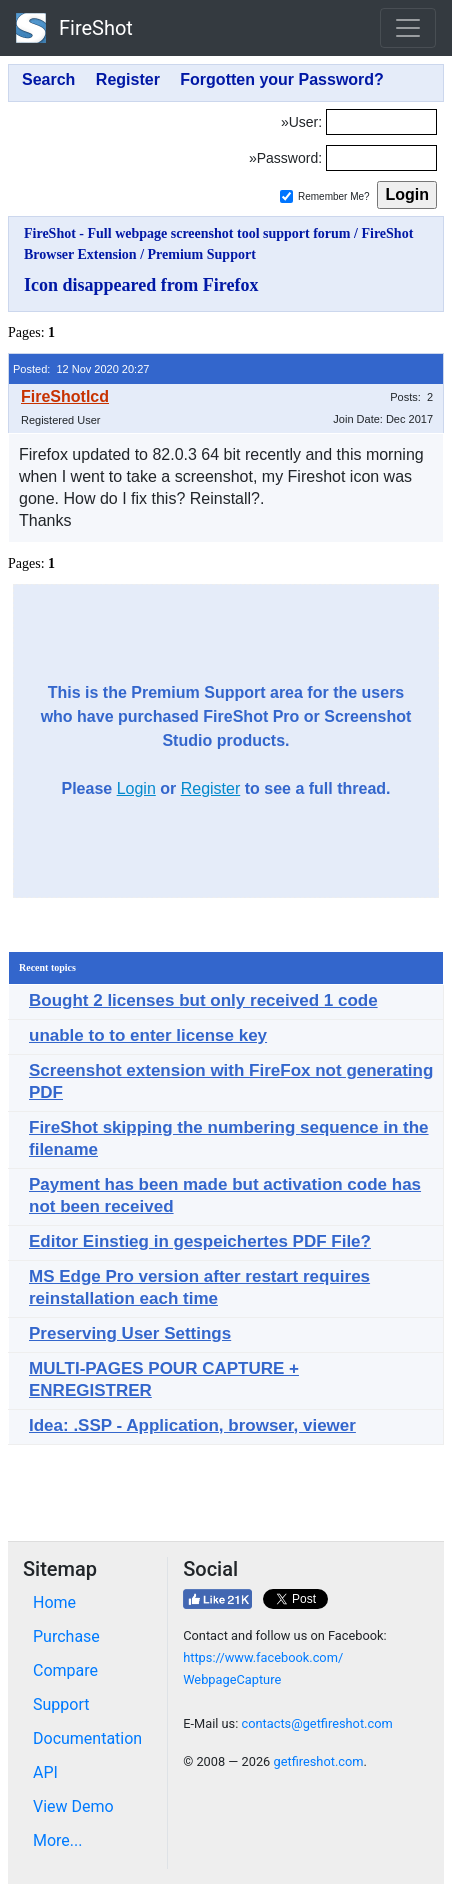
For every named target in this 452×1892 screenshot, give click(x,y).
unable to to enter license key (148, 1035)
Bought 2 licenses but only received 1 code (203, 1000)
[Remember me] (286, 196)
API (45, 1772)
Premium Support (202, 254)
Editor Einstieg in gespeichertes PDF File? (200, 1241)
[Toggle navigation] (408, 28)
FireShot (74, 28)
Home (54, 1602)
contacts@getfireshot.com (316, 1723)
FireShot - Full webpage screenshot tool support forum (187, 233)
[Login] (381, 122)
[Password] (381, 158)
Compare (65, 1670)
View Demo (73, 1806)
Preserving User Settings (130, 1333)
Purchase (66, 1636)
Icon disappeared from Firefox (141, 285)
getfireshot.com (318, 1761)
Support (61, 1704)
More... (58, 1840)
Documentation (87, 1738)
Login (136, 788)
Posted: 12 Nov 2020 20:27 (81, 369)
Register (211, 788)
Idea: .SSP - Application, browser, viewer (192, 1425)
